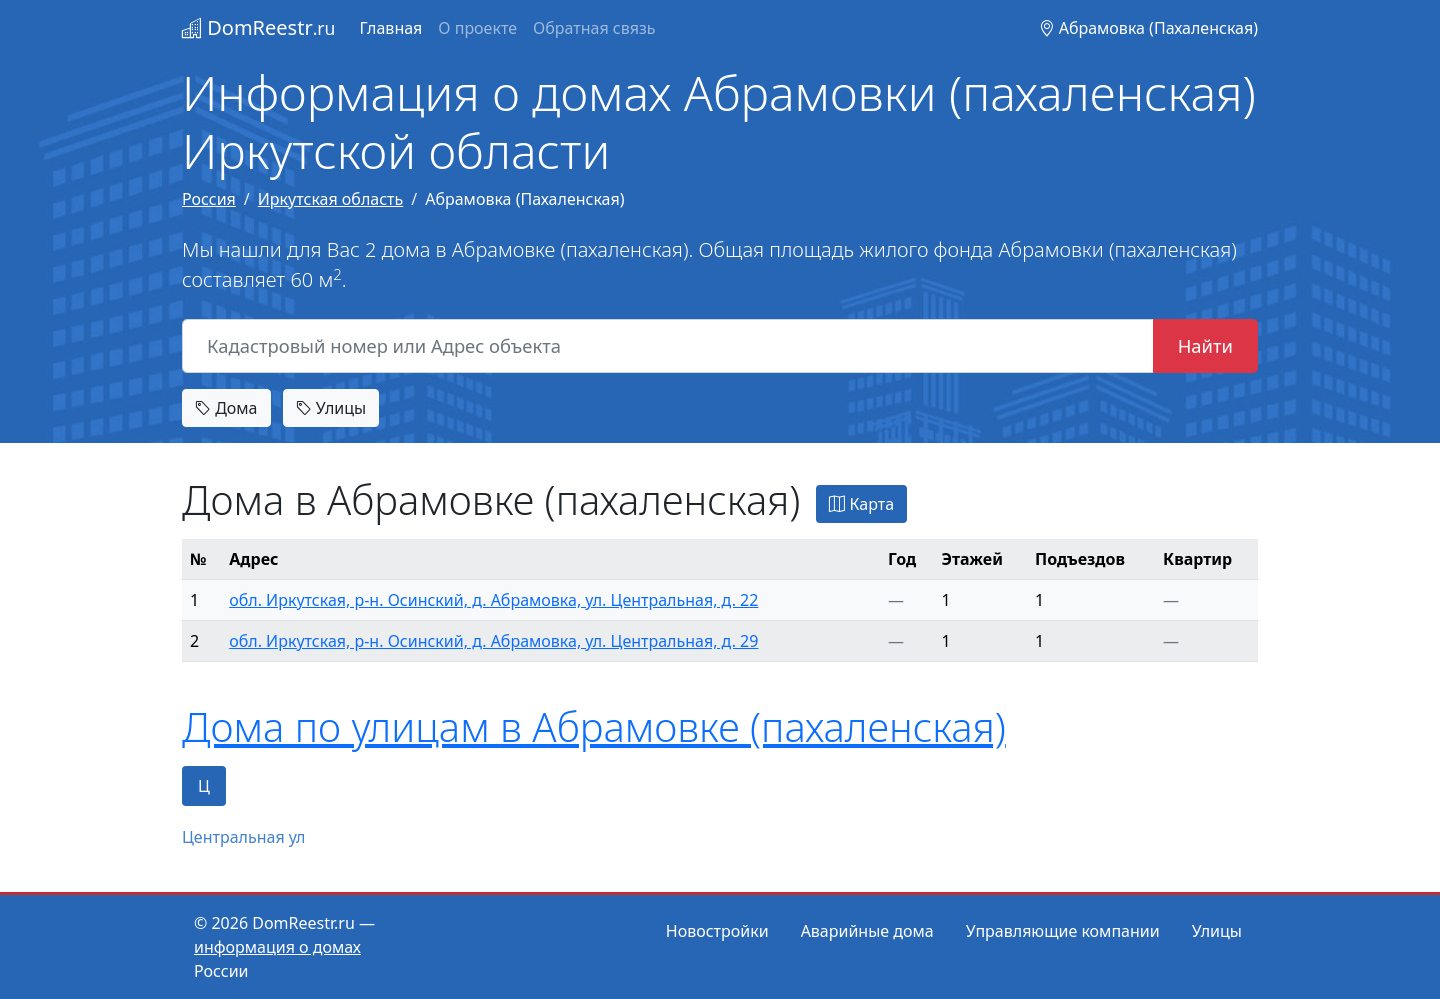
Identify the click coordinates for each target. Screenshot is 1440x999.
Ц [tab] (204, 786)
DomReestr (258, 27)
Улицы (331, 408)
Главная (390, 28)
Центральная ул (244, 837)
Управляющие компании (1063, 931)
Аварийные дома (867, 931)
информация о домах (277, 947)
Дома (226, 408)
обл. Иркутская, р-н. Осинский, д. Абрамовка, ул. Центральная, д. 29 (493, 641)
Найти (1205, 345)
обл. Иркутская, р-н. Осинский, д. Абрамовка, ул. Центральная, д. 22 (493, 600)
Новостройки (717, 931)
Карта (861, 504)
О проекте (477, 28)
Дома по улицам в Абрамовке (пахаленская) (594, 726)
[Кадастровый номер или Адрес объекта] (668, 346)
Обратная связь (594, 28)
